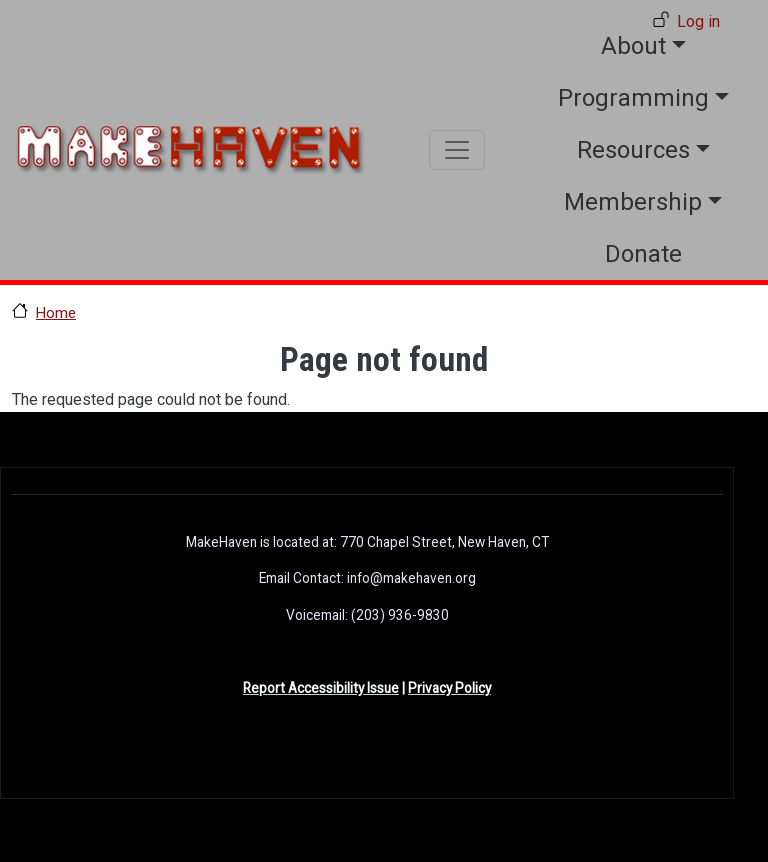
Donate (643, 254)
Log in (698, 21)
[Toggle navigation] (457, 150)
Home (56, 313)
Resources (633, 150)
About (633, 46)
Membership (633, 202)
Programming (633, 98)
